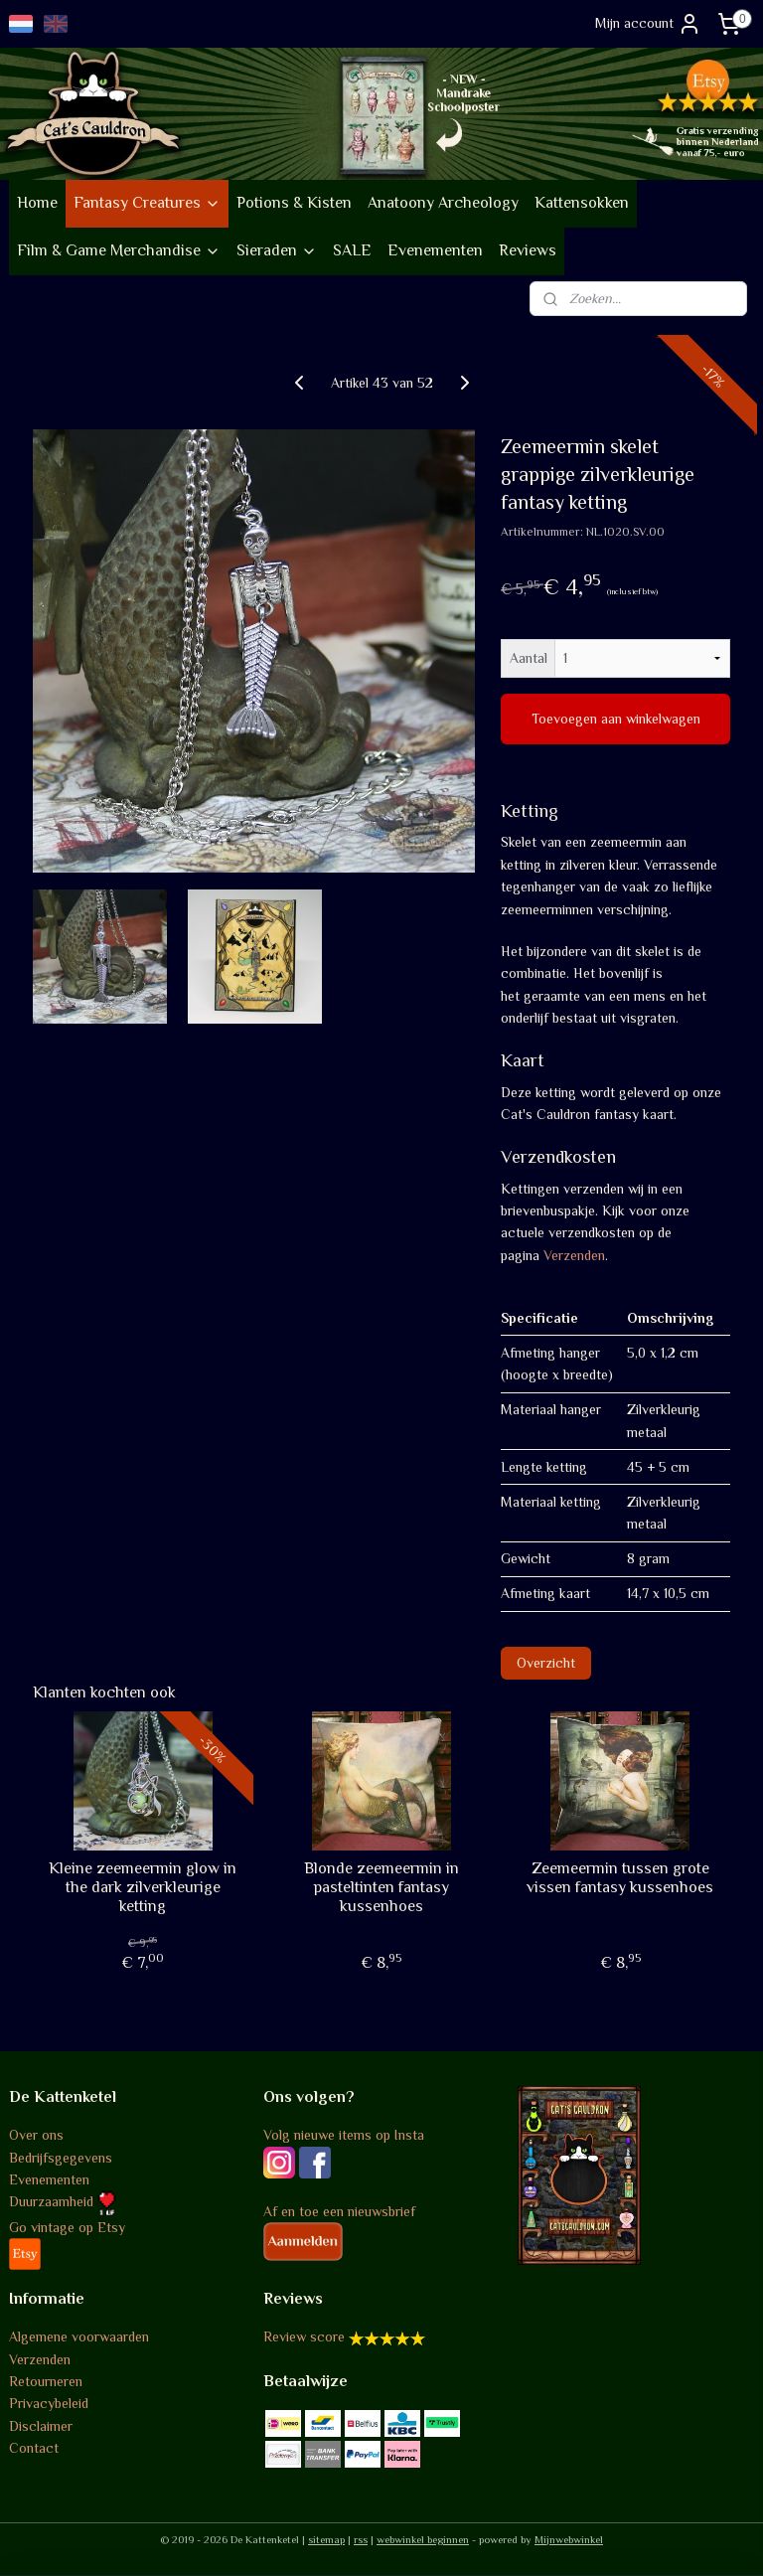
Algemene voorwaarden (79, 2336)
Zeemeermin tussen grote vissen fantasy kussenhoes (620, 1876)
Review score (304, 2336)
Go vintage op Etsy (67, 2227)
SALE (352, 250)
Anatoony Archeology (443, 203)
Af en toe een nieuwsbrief (339, 2211)
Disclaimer (41, 2426)
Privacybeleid (48, 2403)
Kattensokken (581, 203)
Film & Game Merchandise (119, 250)
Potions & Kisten (294, 203)
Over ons (36, 2135)
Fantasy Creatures (147, 203)
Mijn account (648, 24)
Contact (34, 2448)
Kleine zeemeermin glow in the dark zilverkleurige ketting (142, 1886)
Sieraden (276, 250)
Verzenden (574, 1254)
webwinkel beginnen (423, 2539)
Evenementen (435, 250)
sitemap (326, 2539)
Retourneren (45, 2381)
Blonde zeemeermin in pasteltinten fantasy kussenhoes (381, 1886)
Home (37, 203)
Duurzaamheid (62, 2201)
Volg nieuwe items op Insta (343, 2135)
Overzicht (546, 1662)
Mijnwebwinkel (568, 2539)
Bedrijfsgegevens (60, 2158)
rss (361, 2539)
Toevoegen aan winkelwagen (616, 718)
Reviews (527, 250)
